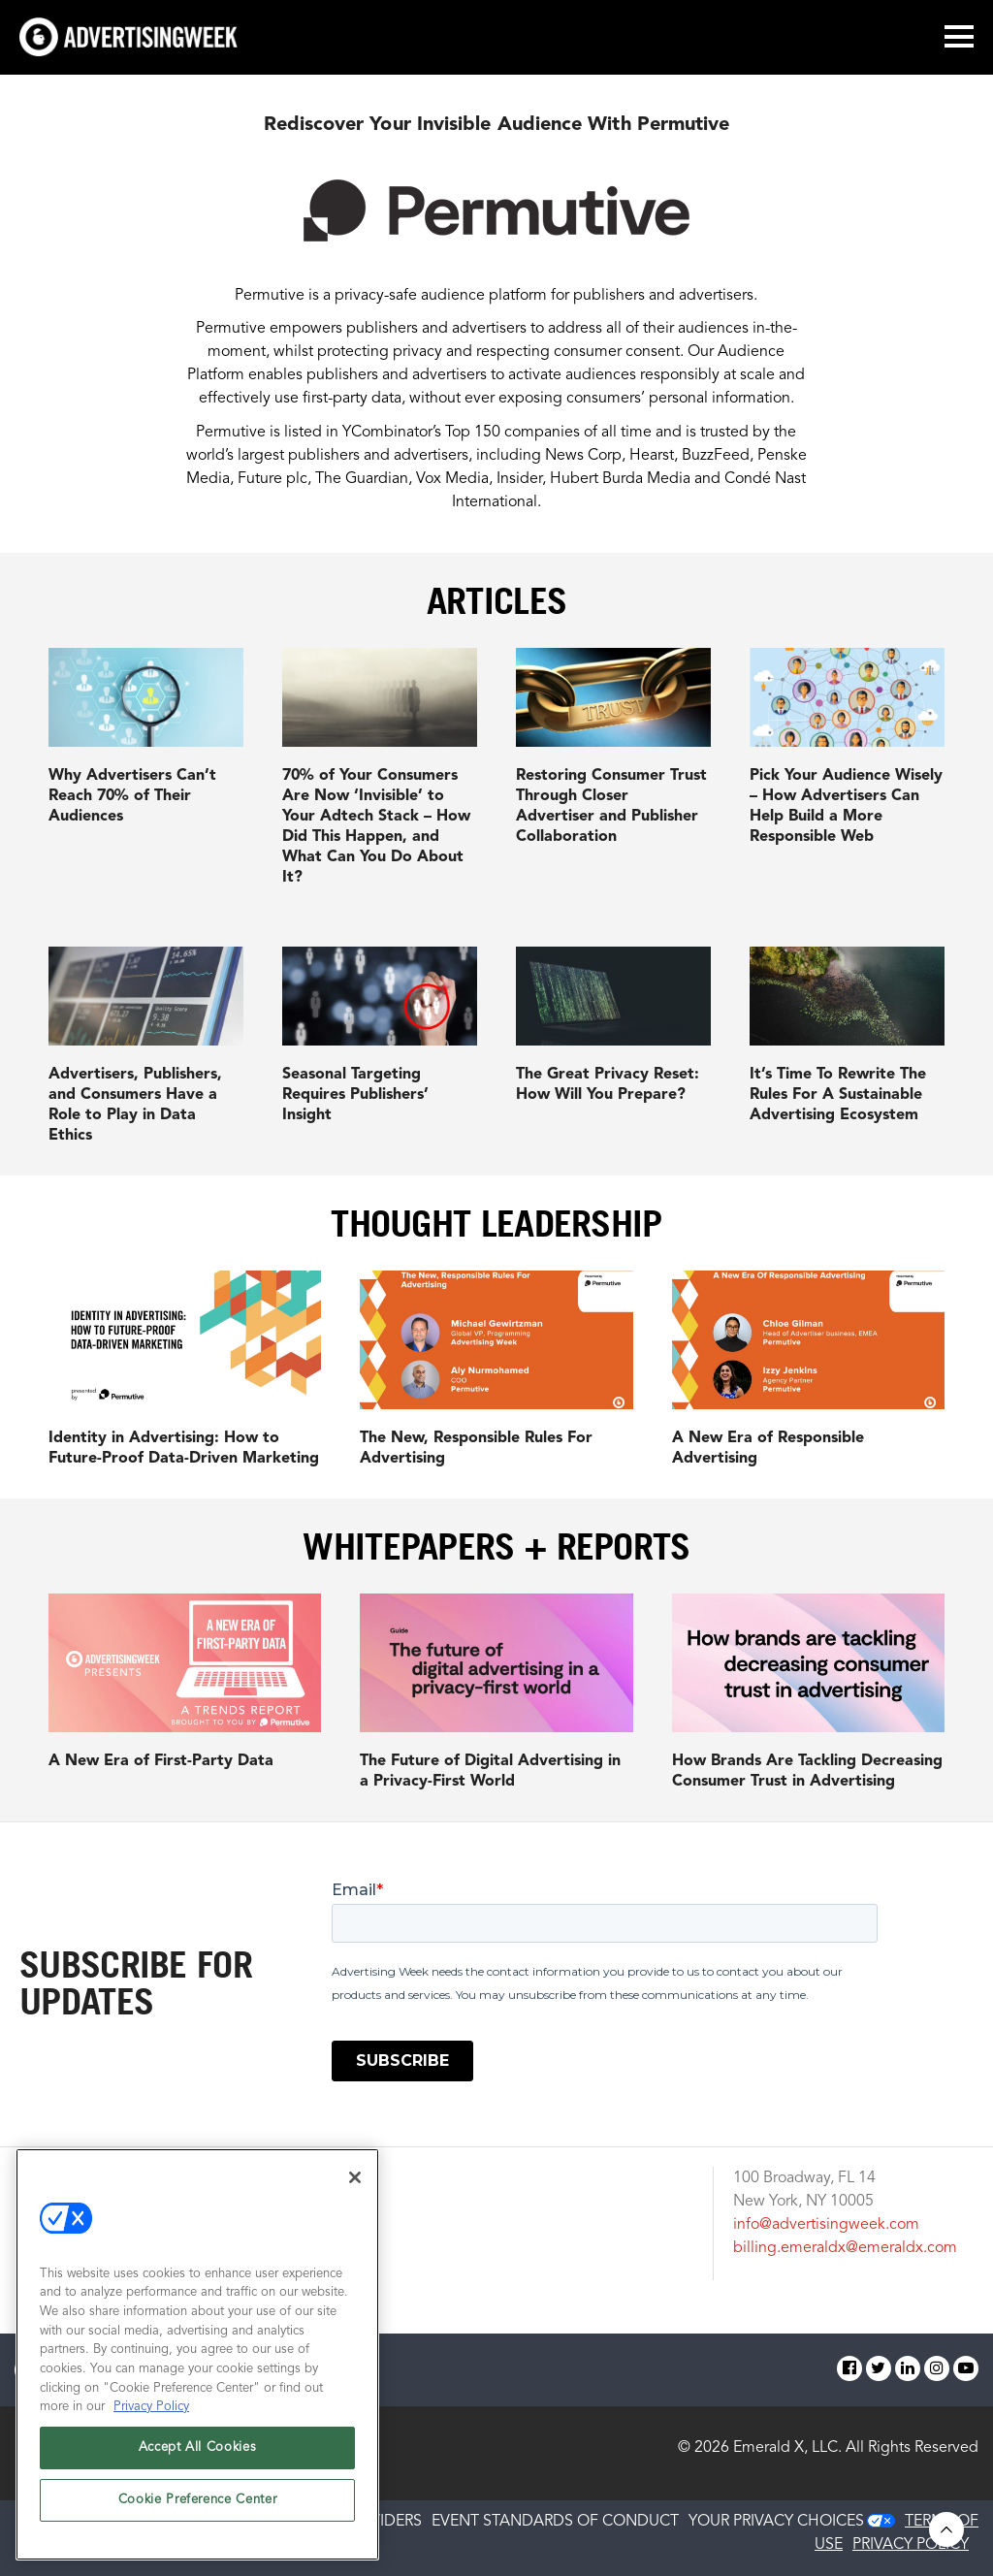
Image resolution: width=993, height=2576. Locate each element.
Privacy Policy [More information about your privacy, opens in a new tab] (151, 2406)
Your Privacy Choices (776, 2521)
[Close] (355, 2177)
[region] (197, 2354)
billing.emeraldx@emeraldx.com (845, 2248)
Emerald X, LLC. (787, 2448)
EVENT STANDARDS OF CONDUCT (555, 2521)
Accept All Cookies (198, 2447)
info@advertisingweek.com (826, 2225)
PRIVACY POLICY (910, 2545)
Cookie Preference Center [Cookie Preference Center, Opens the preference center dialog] (197, 2500)
